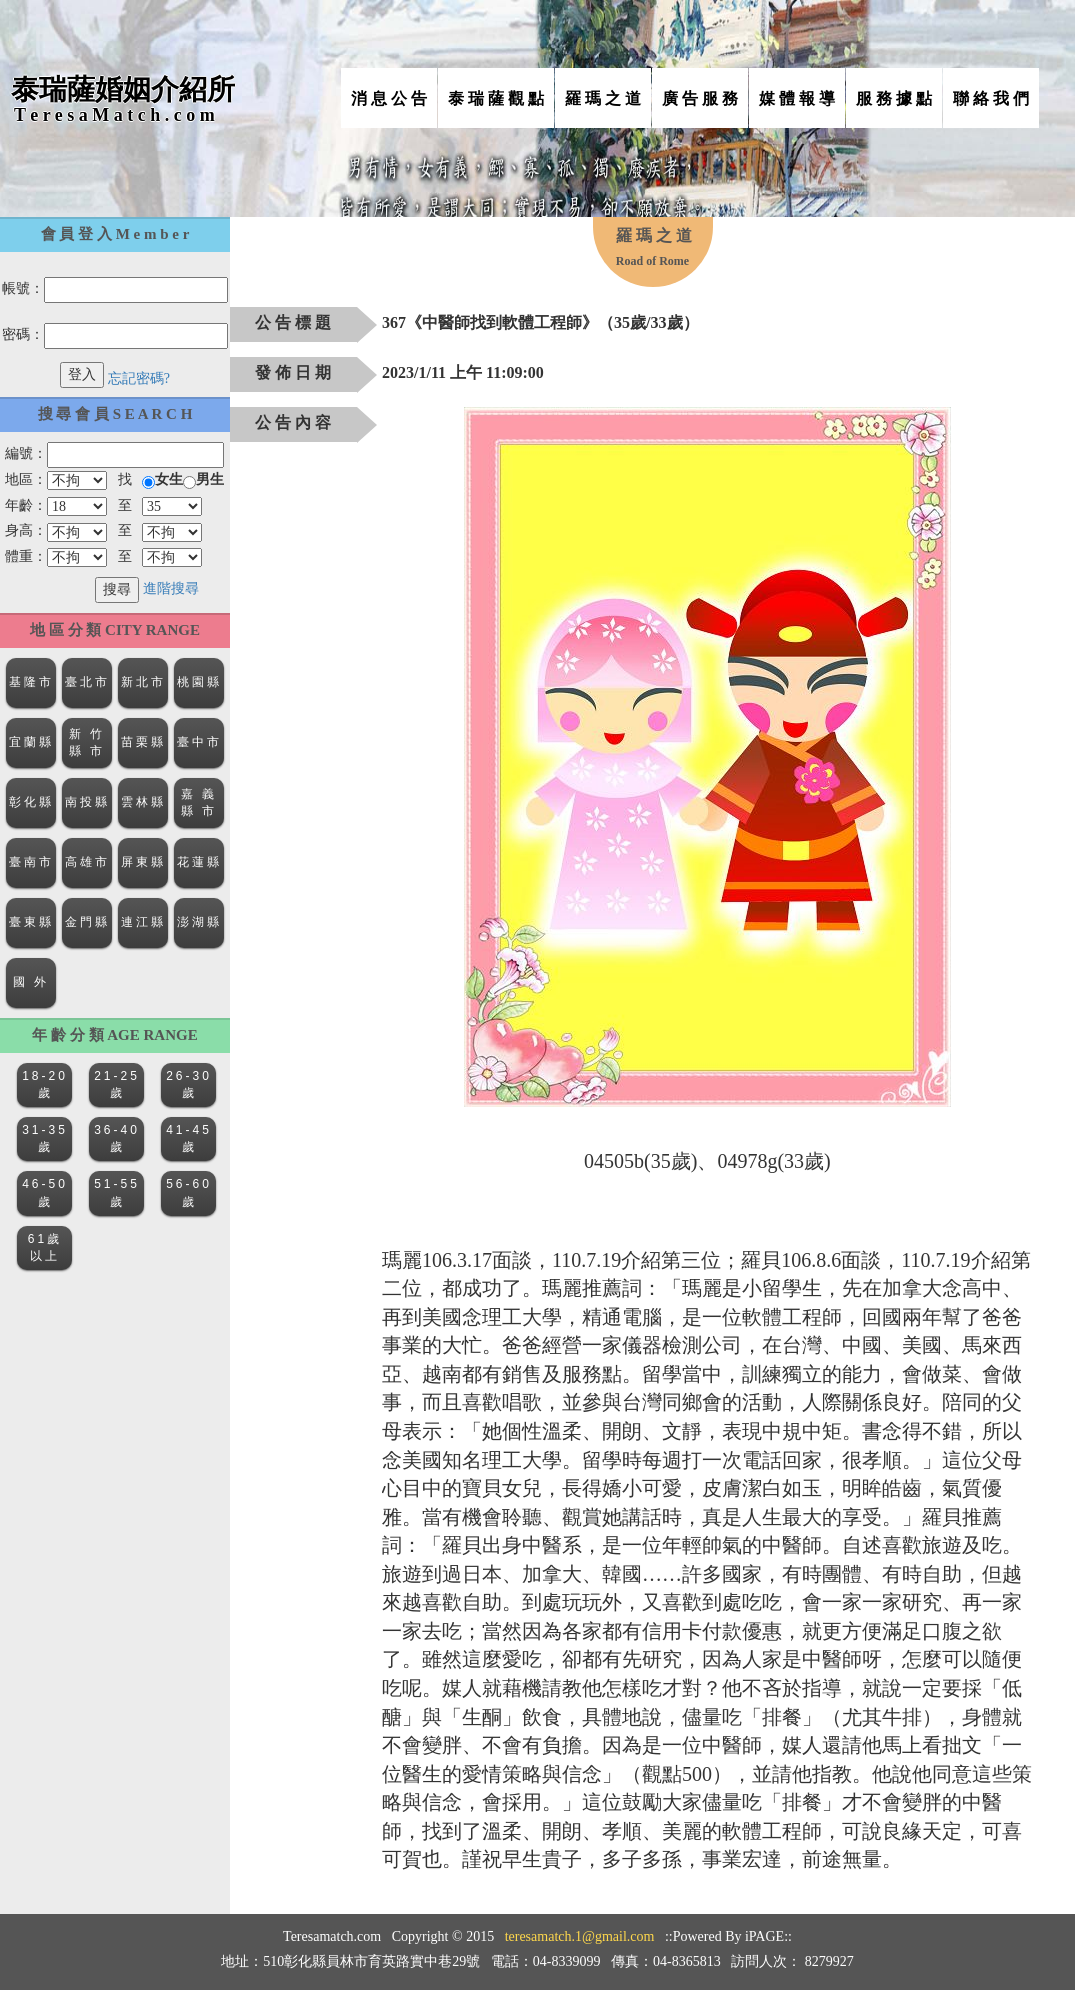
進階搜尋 (171, 588)
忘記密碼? (139, 378)
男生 (210, 479)
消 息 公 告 (389, 98)
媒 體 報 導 (797, 98)
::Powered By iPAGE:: (728, 1936)
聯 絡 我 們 (991, 98)
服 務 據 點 (894, 98)
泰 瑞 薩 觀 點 (496, 98)
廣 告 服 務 (700, 98)
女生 (169, 479)
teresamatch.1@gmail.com (580, 1936)
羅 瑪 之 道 (603, 98)
